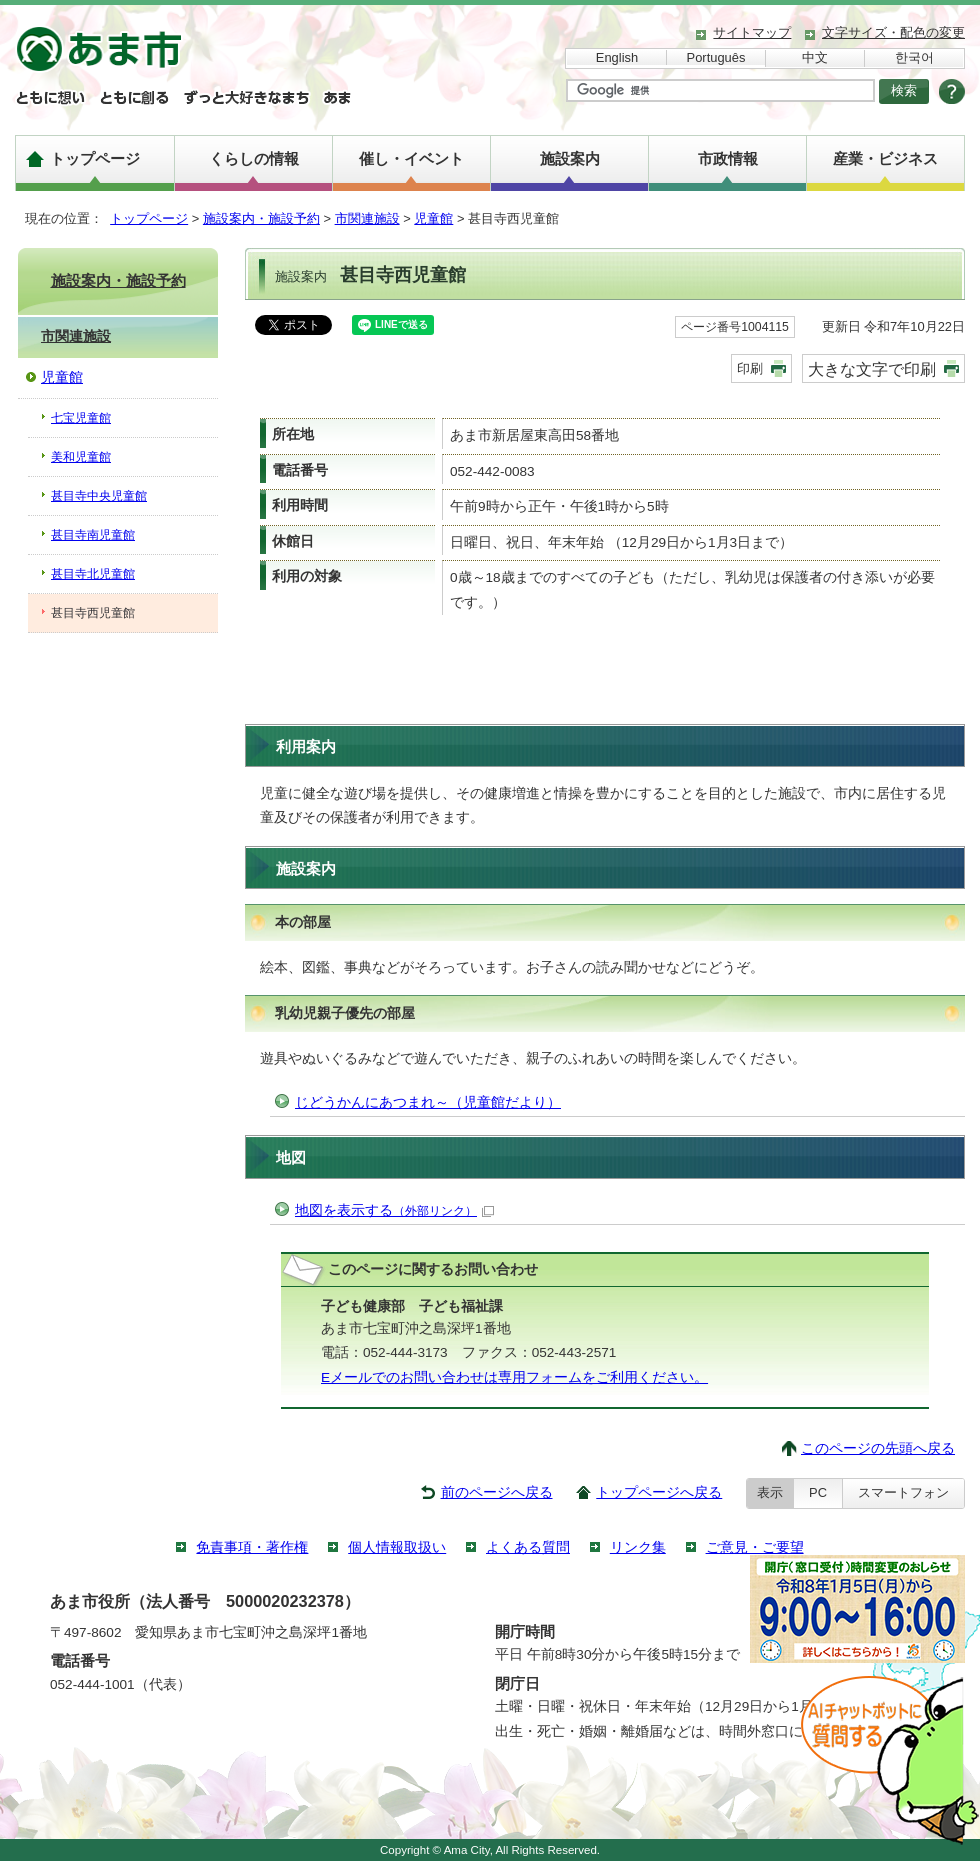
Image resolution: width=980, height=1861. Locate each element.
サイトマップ (752, 32)
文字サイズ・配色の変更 (893, 32)
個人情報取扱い (397, 1547)
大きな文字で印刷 (872, 369)
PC (818, 1492)
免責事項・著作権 (252, 1547)
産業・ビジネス (885, 158)
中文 (815, 57)
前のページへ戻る (497, 1492)
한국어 (914, 57)
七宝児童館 (81, 418)
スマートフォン (903, 1492)
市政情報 (728, 158)
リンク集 (638, 1547)
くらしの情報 (254, 158)
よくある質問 (528, 1547)
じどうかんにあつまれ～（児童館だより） (428, 1102)
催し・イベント (411, 158)
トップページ (95, 158)
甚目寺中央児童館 (99, 496)
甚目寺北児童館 (93, 574)
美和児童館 (81, 457)
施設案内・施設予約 (261, 218)
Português (716, 57)
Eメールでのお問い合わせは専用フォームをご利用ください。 (514, 1377)
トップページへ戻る (659, 1492)
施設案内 (570, 158)
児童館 (433, 218)
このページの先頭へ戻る (878, 1448)
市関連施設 (367, 218)
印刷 (750, 368)
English (617, 57)
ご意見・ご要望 (755, 1547)
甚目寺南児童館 (93, 535)
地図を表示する (394, 1210)
